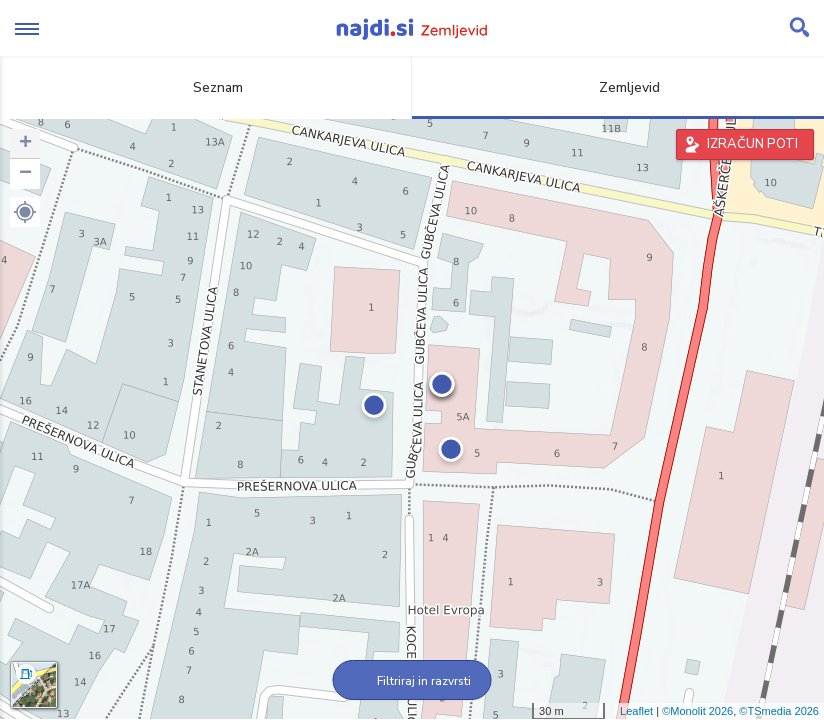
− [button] (25, 174)
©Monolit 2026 (697, 711)
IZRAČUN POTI (752, 144)
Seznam (206, 87)
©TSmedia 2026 (779, 711)
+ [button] (25, 144)
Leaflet (636, 711)
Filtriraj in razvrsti (412, 681)
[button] (25, 212)
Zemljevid (618, 87)
